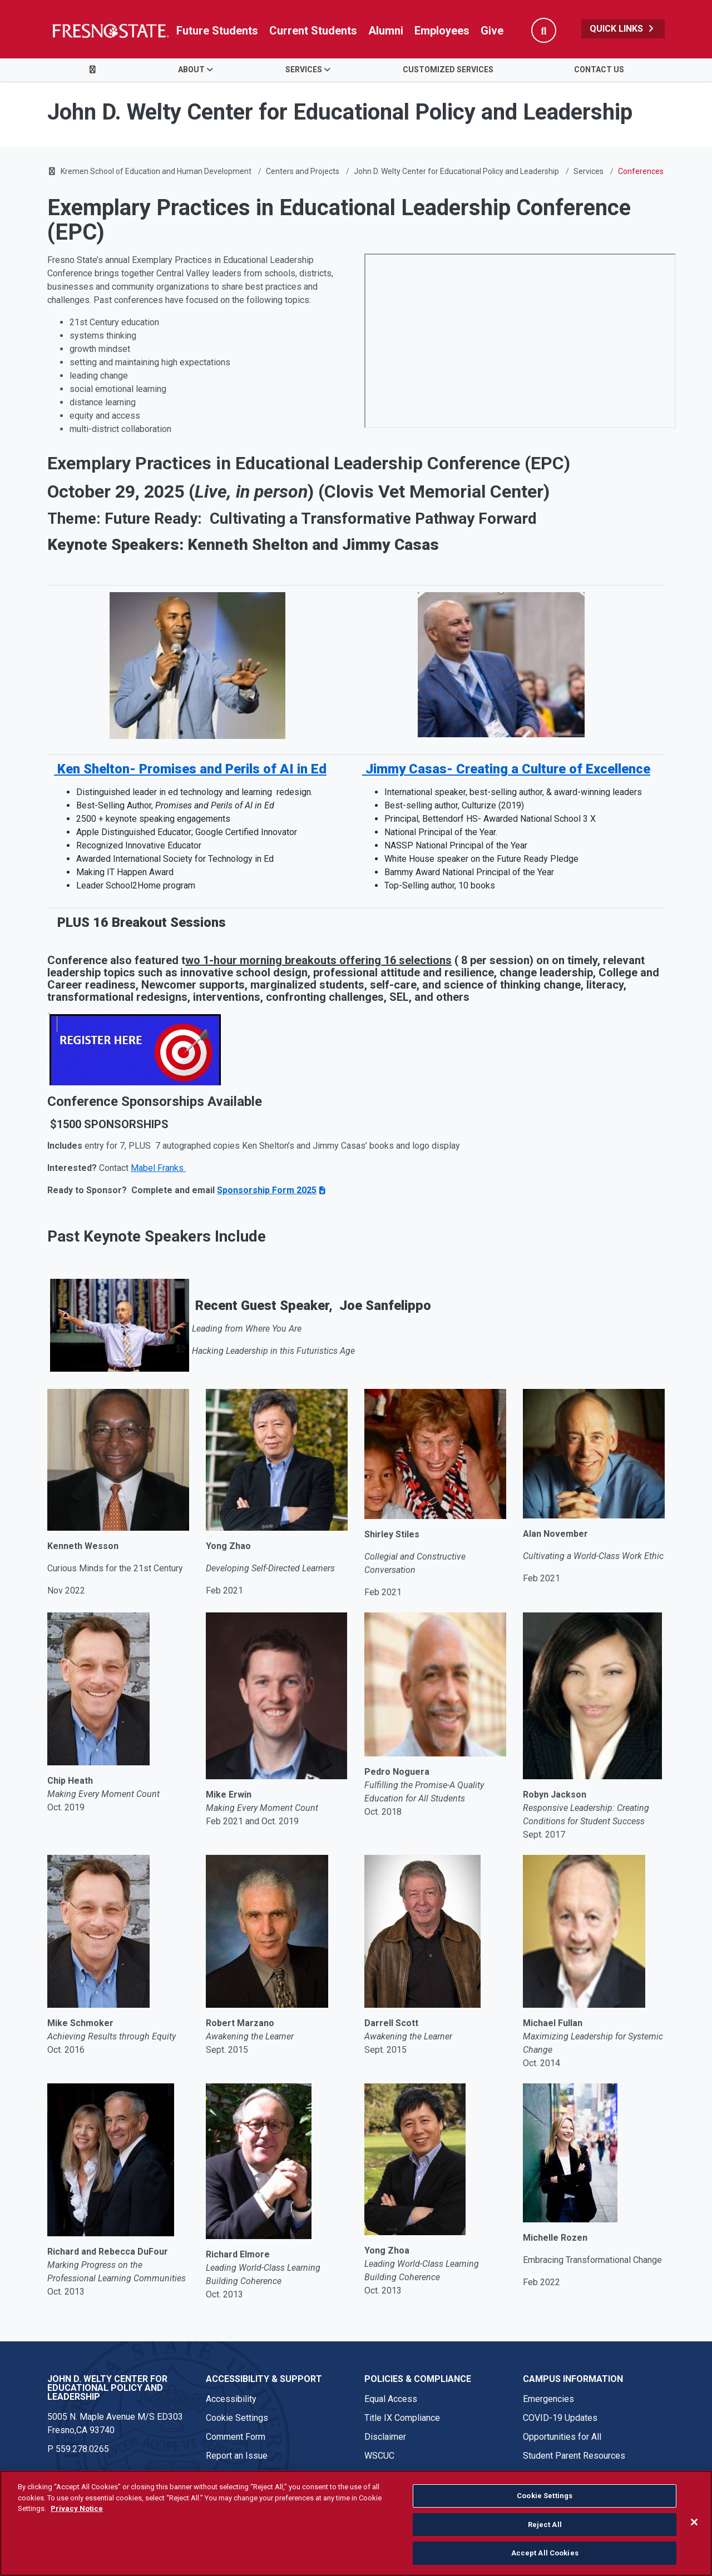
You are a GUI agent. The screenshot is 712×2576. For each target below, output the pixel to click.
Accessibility (231, 2399)
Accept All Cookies (544, 2553)
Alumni (385, 30)
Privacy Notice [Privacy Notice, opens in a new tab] (77, 2508)
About (191, 69)
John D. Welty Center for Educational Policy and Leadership (456, 171)
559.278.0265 (82, 2449)
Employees (441, 30)
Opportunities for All (562, 2436)
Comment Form (235, 2436)
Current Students (313, 30)
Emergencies (548, 2399)
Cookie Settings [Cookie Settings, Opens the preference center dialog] (544, 2495)
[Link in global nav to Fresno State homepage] (109, 30)
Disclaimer (385, 2436)
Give (492, 30)
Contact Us (599, 69)
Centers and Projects (302, 171)
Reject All (545, 2524)
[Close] (694, 2522)
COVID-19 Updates (560, 2418)
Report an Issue (237, 2455)
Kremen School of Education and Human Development (156, 171)
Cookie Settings (237, 2418)
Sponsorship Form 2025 (267, 1190)
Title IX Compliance (402, 2418)
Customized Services (448, 69)
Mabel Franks (158, 1168)
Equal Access (390, 2399)
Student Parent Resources (574, 2455)
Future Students (217, 30)
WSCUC (379, 2455)
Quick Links (623, 28)
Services (303, 69)
